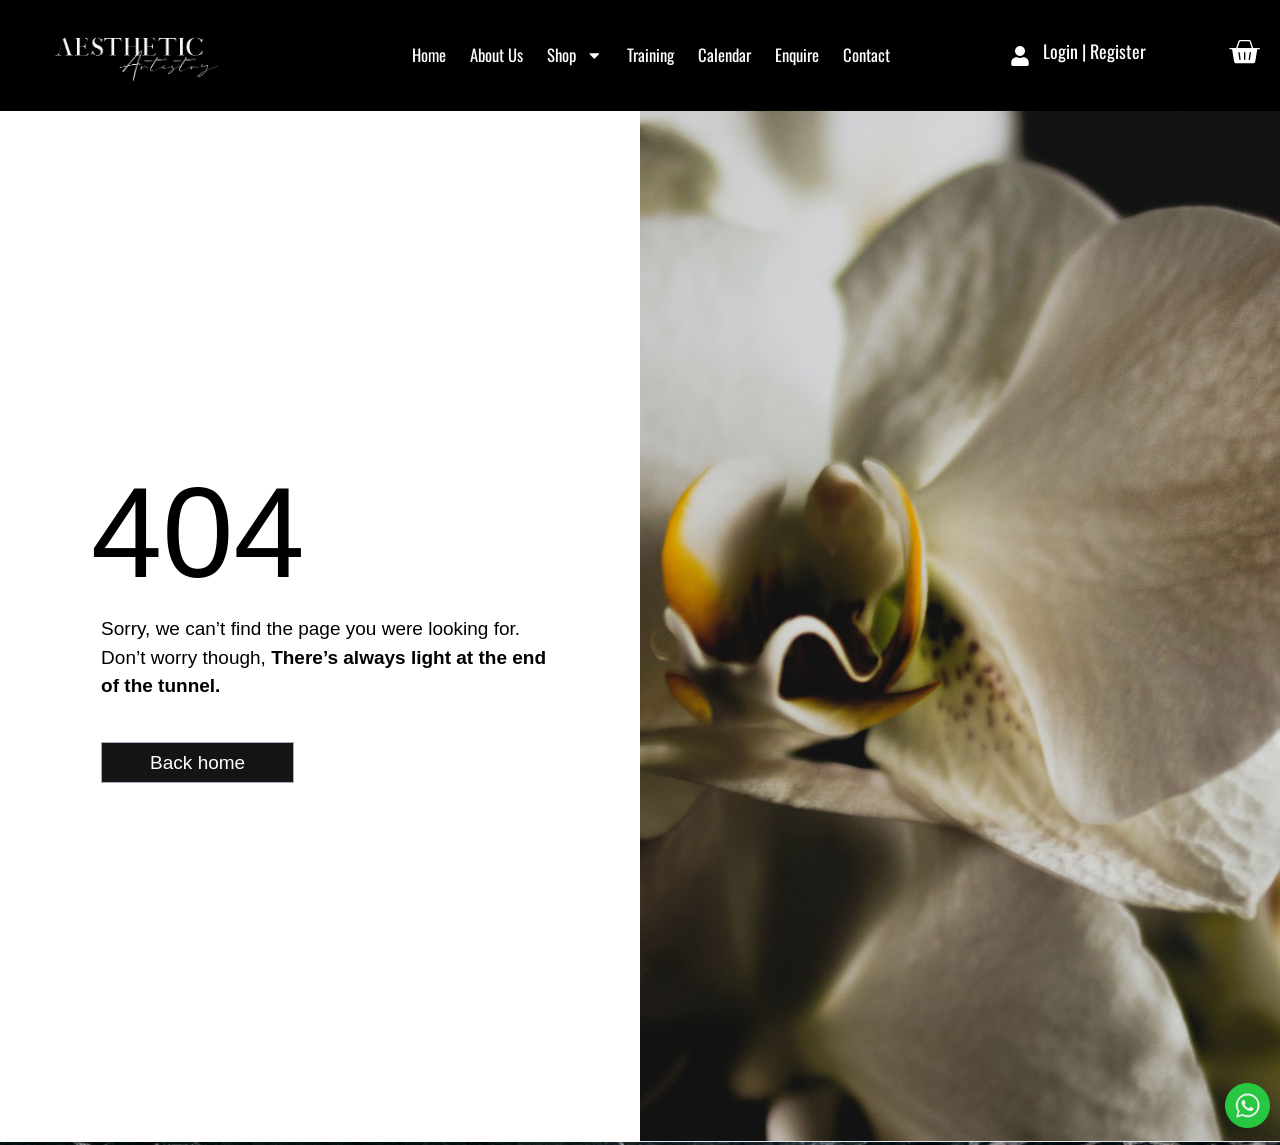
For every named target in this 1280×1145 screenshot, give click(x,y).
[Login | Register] (1020, 56)
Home (429, 54)
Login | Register (1094, 51)
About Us (496, 54)
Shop (575, 55)
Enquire (797, 54)
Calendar (724, 54)
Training (650, 54)
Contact (866, 54)
